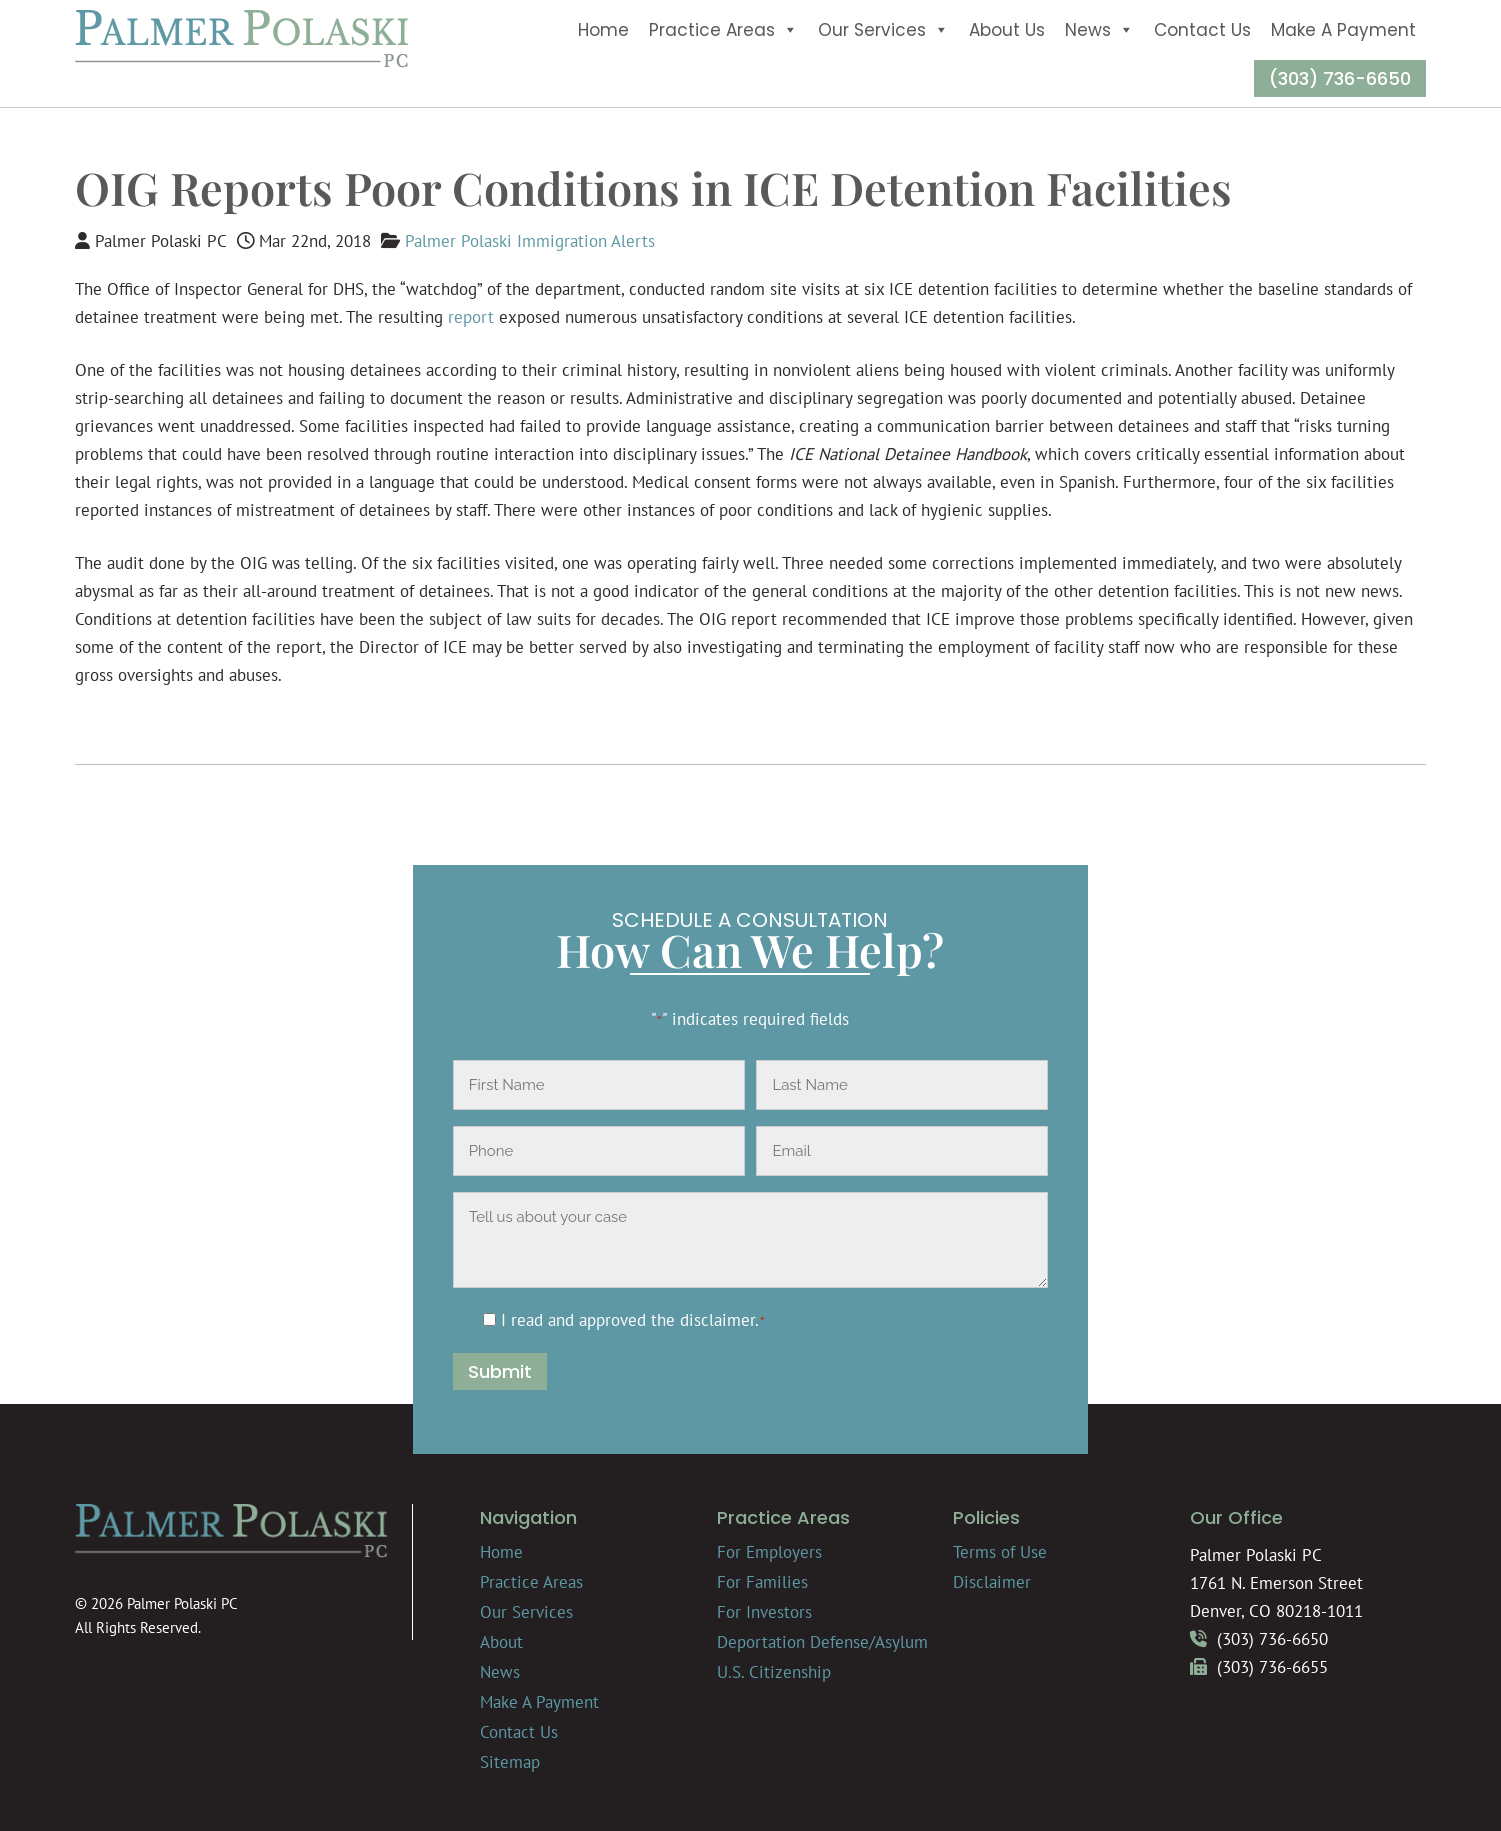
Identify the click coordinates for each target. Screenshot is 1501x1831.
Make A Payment (1343, 30)
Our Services (883, 30)
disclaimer (717, 1320)
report (471, 317)
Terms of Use (1000, 1552)
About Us (1007, 30)
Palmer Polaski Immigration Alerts (530, 241)
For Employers (769, 1552)
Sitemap (510, 1762)
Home (603, 30)
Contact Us (1202, 30)
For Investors (764, 1612)
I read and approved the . (633, 1320)
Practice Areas (723, 30)
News (1099, 30)
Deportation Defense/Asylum (822, 1642)
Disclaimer (992, 1582)
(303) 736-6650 (1340, 78)
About (501, 1642)
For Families (762, 1582)
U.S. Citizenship (774, 1672)
